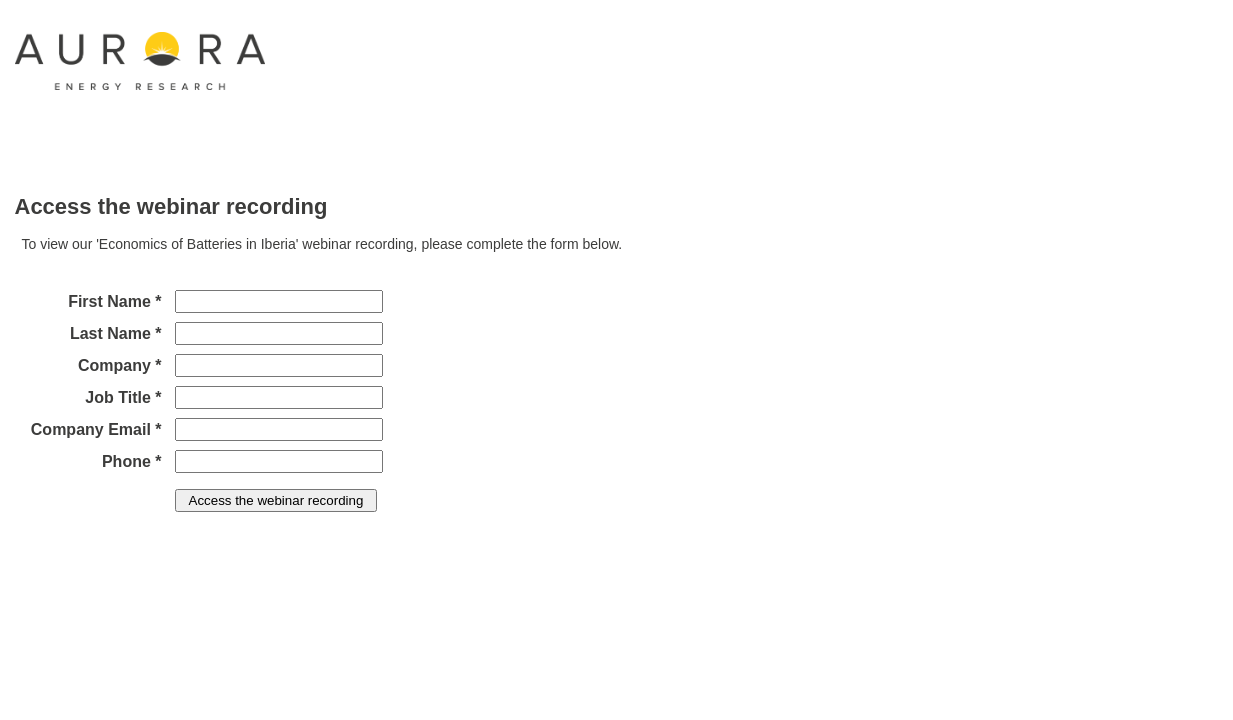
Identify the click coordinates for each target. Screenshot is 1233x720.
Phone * (132, 461)
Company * (120, 365)
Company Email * (96, 429)
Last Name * (116, 333)
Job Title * (123, 397)
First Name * (114, 301)
